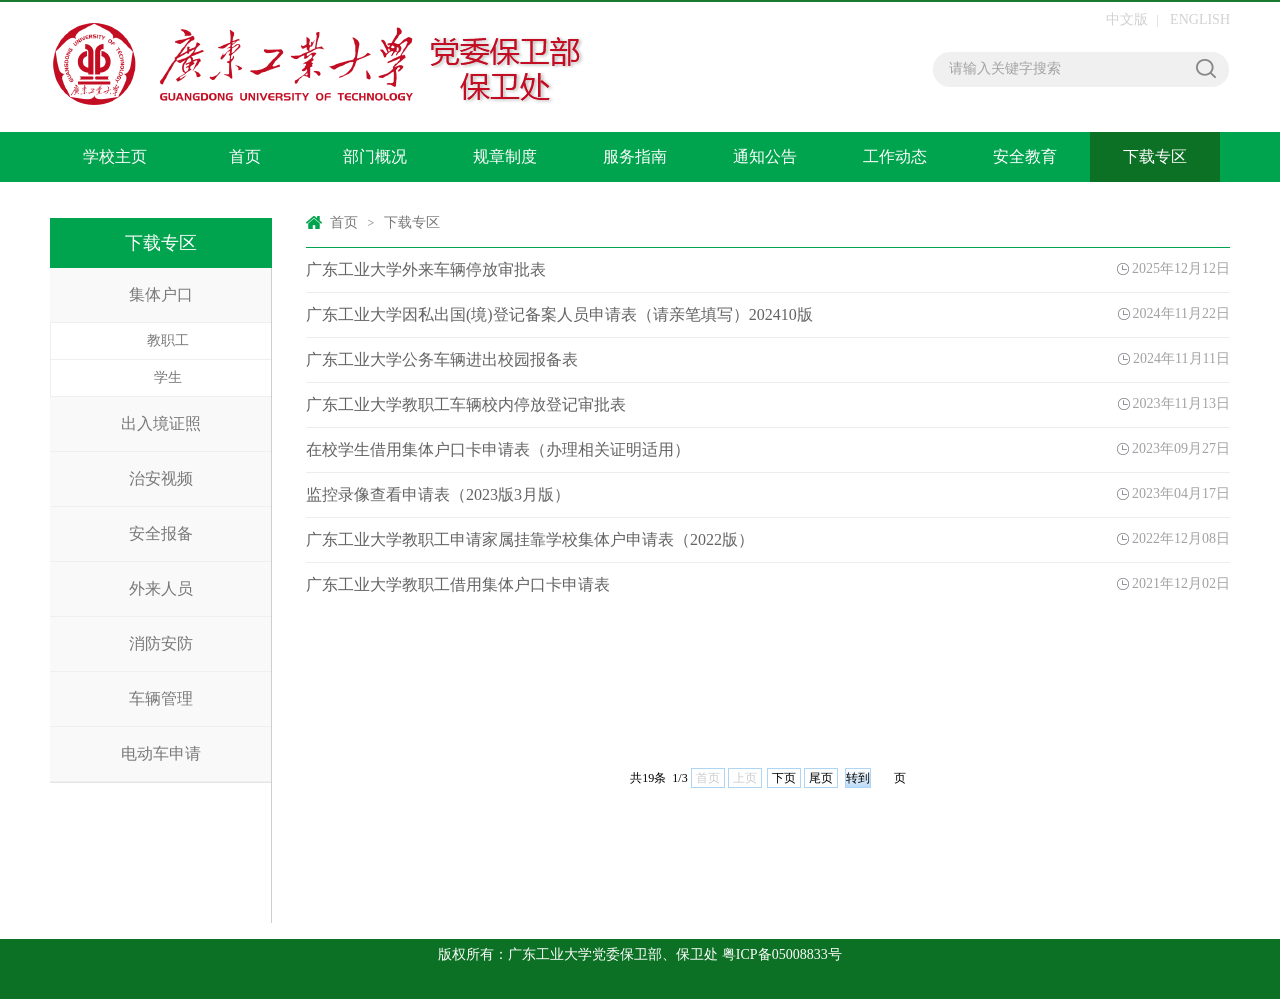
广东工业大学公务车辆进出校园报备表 (442, 359)
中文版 (1127, 19)
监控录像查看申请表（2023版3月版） (438, 494)
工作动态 (895, 156)
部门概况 (375, 156)
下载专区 (1155, 156)
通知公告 (765, 156)
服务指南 (635, 156)
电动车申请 (161, 753)
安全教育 (1025, 156)
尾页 (821, 778)
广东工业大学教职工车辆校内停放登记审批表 (466, 404)
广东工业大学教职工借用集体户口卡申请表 (458, 584)
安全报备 (161, 533)
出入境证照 (161, 423)
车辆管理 (161, 698)
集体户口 (161, 294)
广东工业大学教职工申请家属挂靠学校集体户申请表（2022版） (530, 539)
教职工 (168, 340)
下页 (784, 778)
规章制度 (505, 156)
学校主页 (115, 156)
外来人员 (161, 588)
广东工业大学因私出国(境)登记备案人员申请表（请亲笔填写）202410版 (559, 314)
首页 (245, 156)
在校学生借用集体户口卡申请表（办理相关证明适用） (498, 449)
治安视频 (161, 478)
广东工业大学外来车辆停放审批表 (426, 269)
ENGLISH (1200, 19)
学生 (168, 377)
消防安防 (161, 643)
